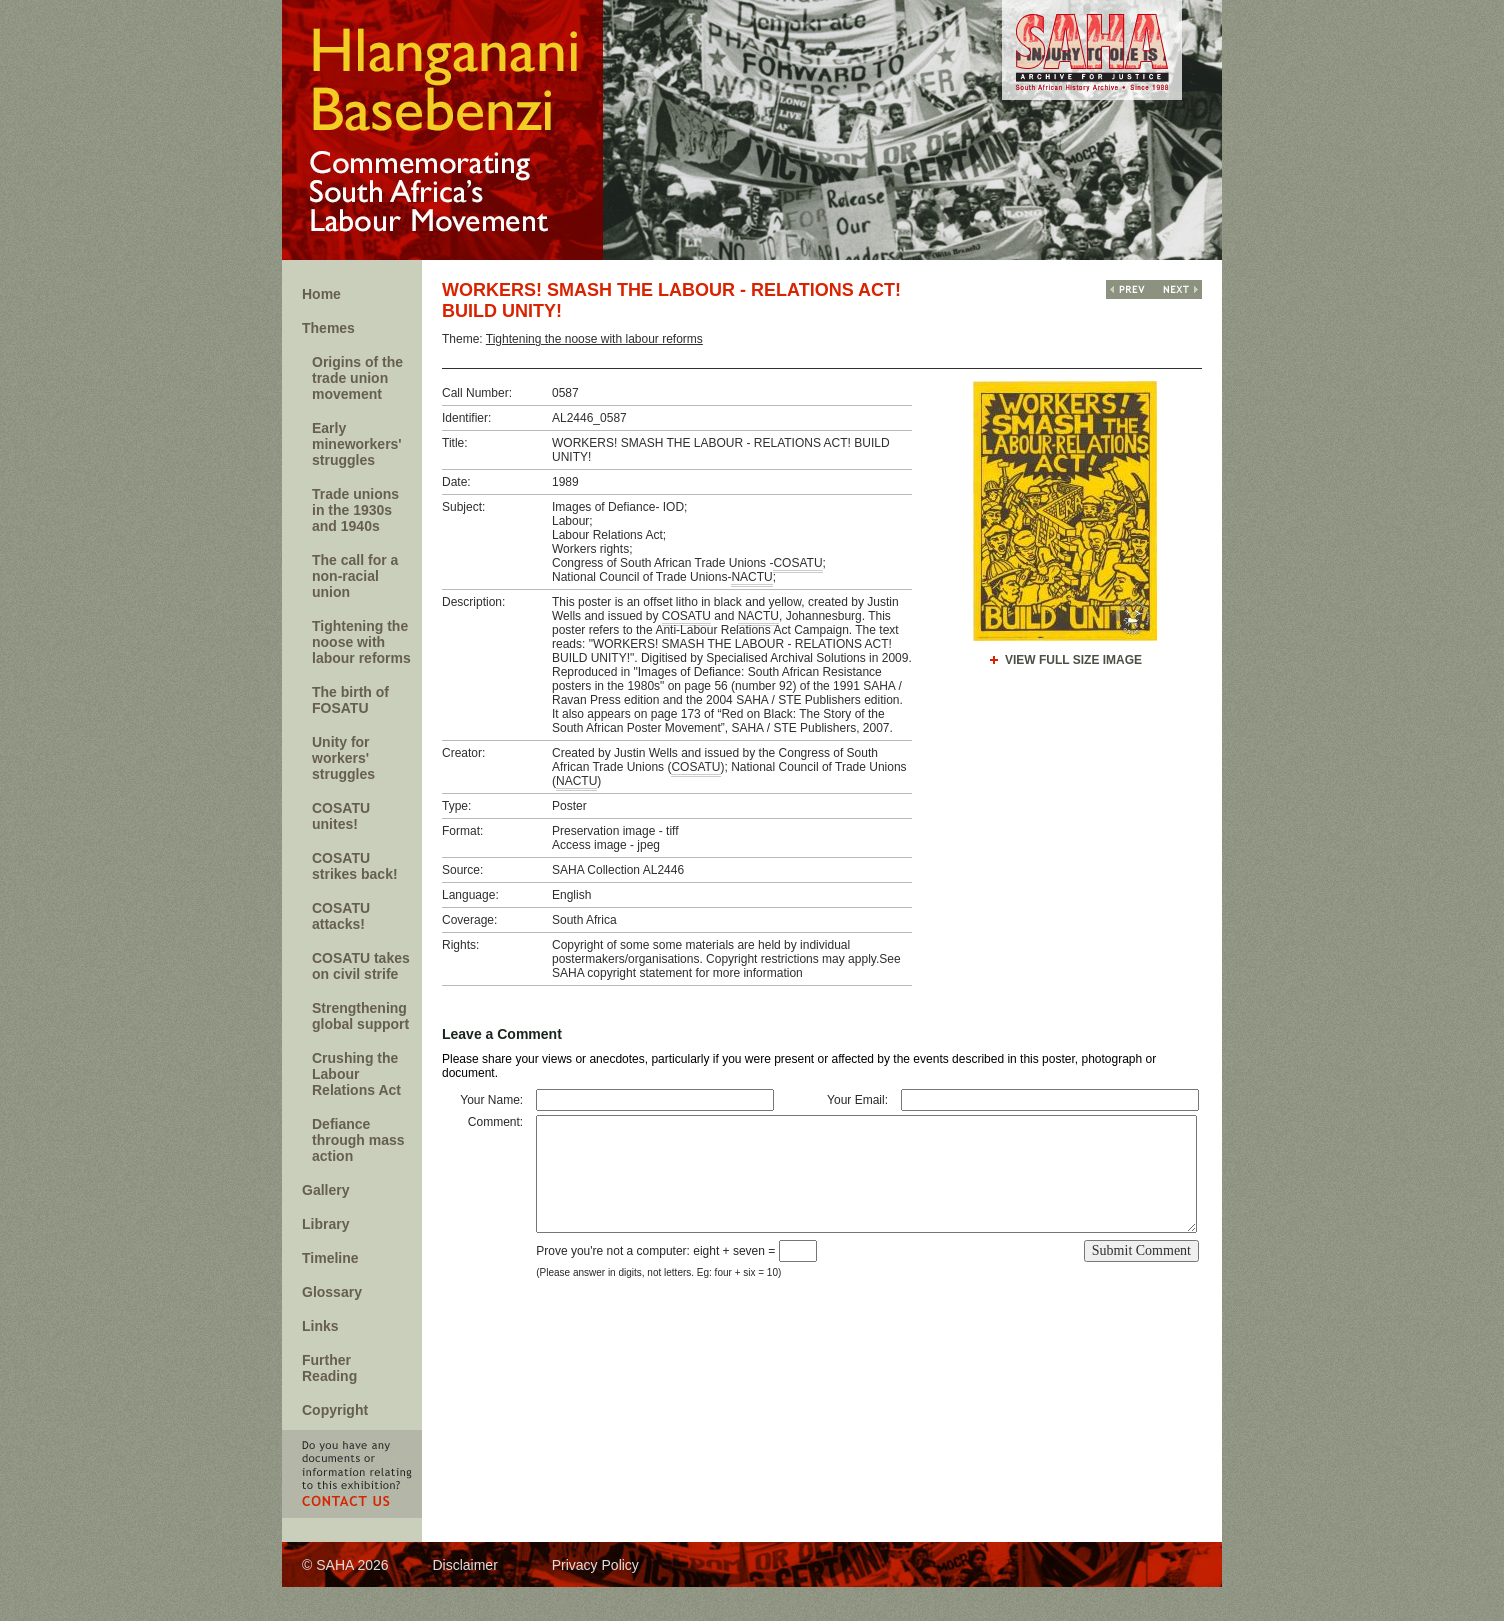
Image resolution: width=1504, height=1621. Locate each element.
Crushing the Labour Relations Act (356, 1074)
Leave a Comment (502, 1034)
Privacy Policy (595, 1565)
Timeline (330, 1258)
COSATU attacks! (341, 916)
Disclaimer (464, 1565)
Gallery (325, 1190)
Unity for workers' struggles (343, 758)
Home (321, 294)
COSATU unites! (341, 816)
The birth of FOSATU (350, 700)
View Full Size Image (1073, 660)
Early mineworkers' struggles (357, 444)
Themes (328, 328)
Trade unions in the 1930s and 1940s (355, 510)
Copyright (335, 1410)
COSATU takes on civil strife (361, 966)
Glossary (332, 1292)
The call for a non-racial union (355, 576)
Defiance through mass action (358, 1140)
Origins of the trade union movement (357, 378)
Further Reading (329, 1368)
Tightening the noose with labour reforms (361, 642)
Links (320, 1326)
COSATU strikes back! (355, 866)
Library (325, 1224)
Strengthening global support (360, 1016)
